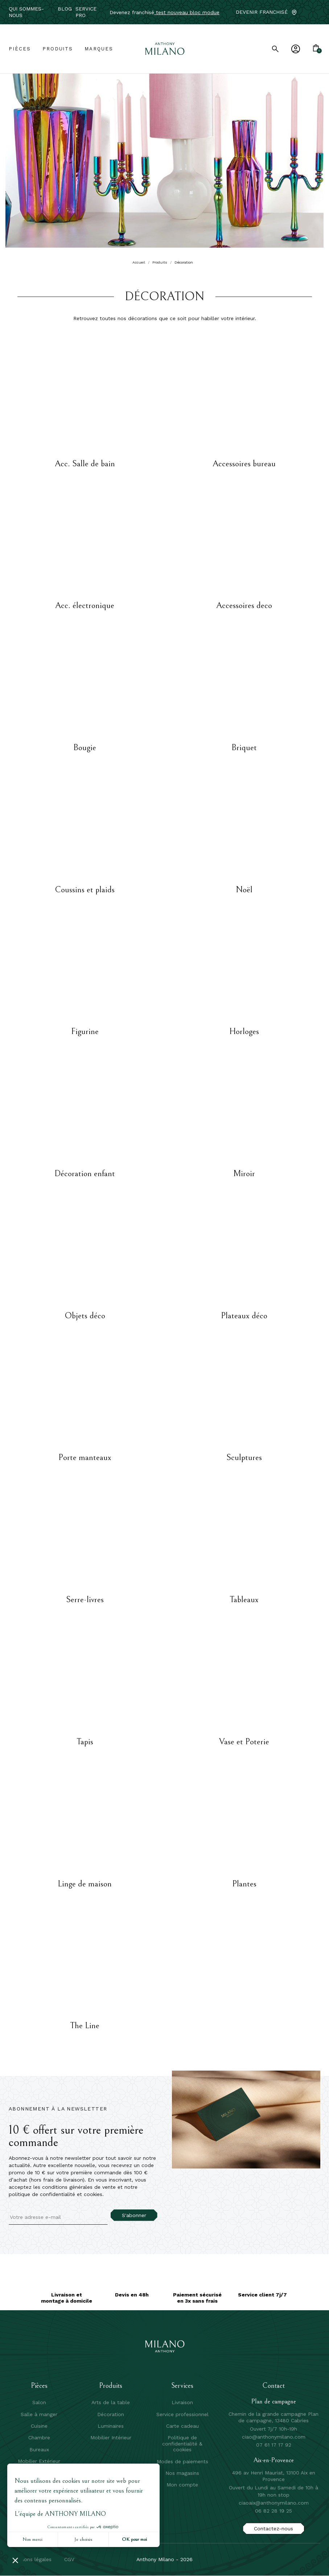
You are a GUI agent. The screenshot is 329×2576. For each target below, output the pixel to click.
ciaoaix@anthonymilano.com (274, 2503)
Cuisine (39, 2426)
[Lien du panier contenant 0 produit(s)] (316, 48)
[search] (275, 49)
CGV (69, 2559)
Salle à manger (39, 2414)
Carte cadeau (182, 2426)
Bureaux (39, 2449)
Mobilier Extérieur (39, 2461)
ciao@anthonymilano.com (273, 2437)
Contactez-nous (273, 2528)
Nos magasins (182, 2473)
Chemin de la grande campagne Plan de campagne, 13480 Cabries (273, 2417)
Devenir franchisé (262, 12)
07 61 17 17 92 (273, 2445)
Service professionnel (182, 2414)
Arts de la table (110, 2402)
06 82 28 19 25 (273, 2511)
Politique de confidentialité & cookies (182, 2443)
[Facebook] (306, 12)
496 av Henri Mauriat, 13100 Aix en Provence (273, 2476)
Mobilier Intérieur (110, 2437)
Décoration (110, 2414)
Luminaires (111, 2426)
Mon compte (182, 2485)
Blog (65, 9)
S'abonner (134, 2215)
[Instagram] (317, 12)
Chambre (39, 2437)
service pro (85, 12)
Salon (39, 2402)
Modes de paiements (182, 2461)
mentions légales (31, 2559)
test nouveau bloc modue (186, 12)
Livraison (182, 2402)
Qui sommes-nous (26, 12)
